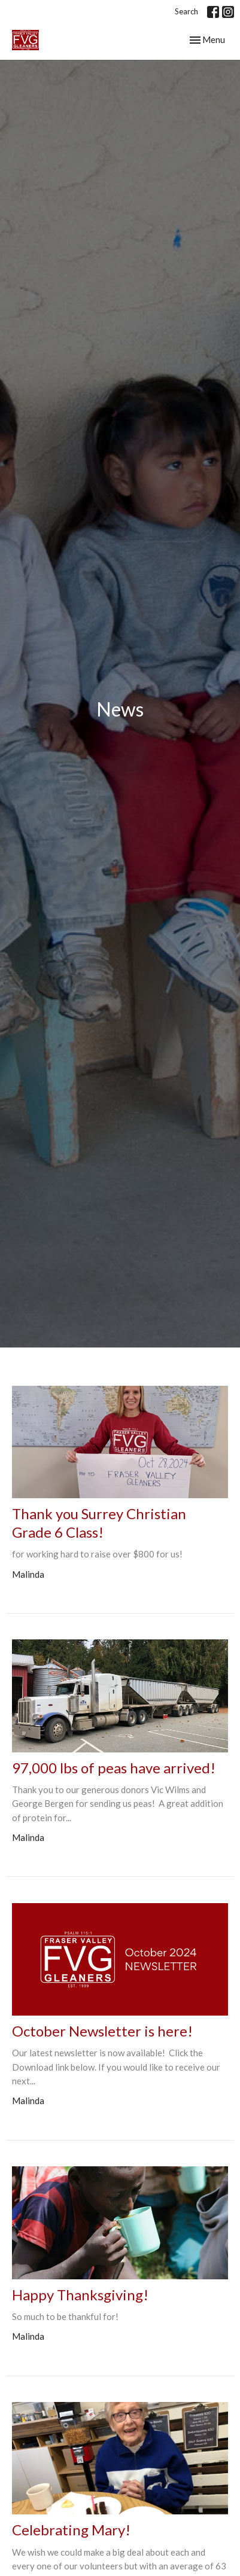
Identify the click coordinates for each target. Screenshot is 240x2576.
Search (186, 11)
